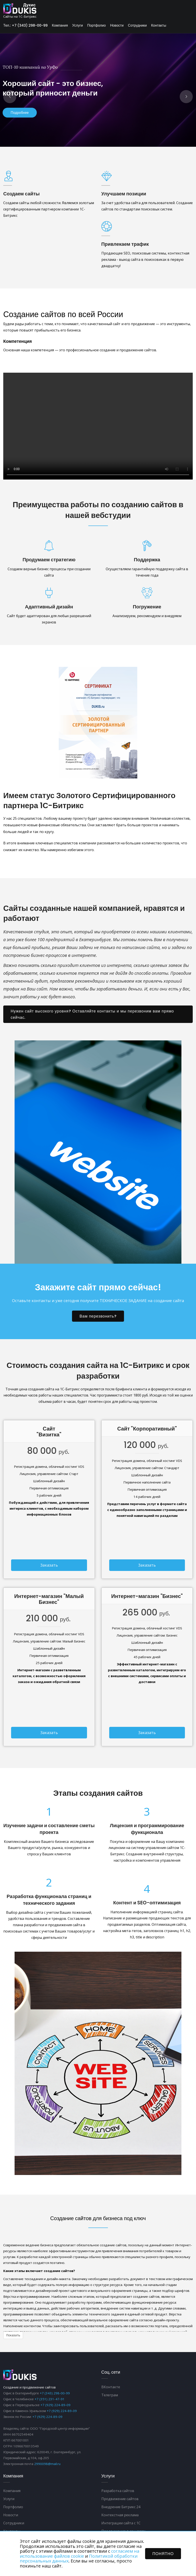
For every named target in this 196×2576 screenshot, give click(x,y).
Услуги (77, 25)
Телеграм (109, 2395)
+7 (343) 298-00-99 (55, 2393)
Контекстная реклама (120, 2515)
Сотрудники (137, 25)
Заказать (49, 1565)
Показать (13, 2335)
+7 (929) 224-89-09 (55, 2405)
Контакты (158, 25)
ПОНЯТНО (163, 2553)
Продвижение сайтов (120, 2498)
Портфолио (96, 25)
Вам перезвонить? (97, 1316)
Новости (117, 25)
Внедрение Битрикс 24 (120, 2506)
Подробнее (20, 112)
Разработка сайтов (117, 2490)
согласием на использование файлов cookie (79, 2553)
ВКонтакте (110, 2387)
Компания (60, 25)
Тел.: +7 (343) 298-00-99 (25, 25)
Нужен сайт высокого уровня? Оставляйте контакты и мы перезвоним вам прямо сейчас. (92, 1014)
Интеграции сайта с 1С (121, 2523)
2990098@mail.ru (47, 2464)
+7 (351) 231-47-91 (50, 2399)
